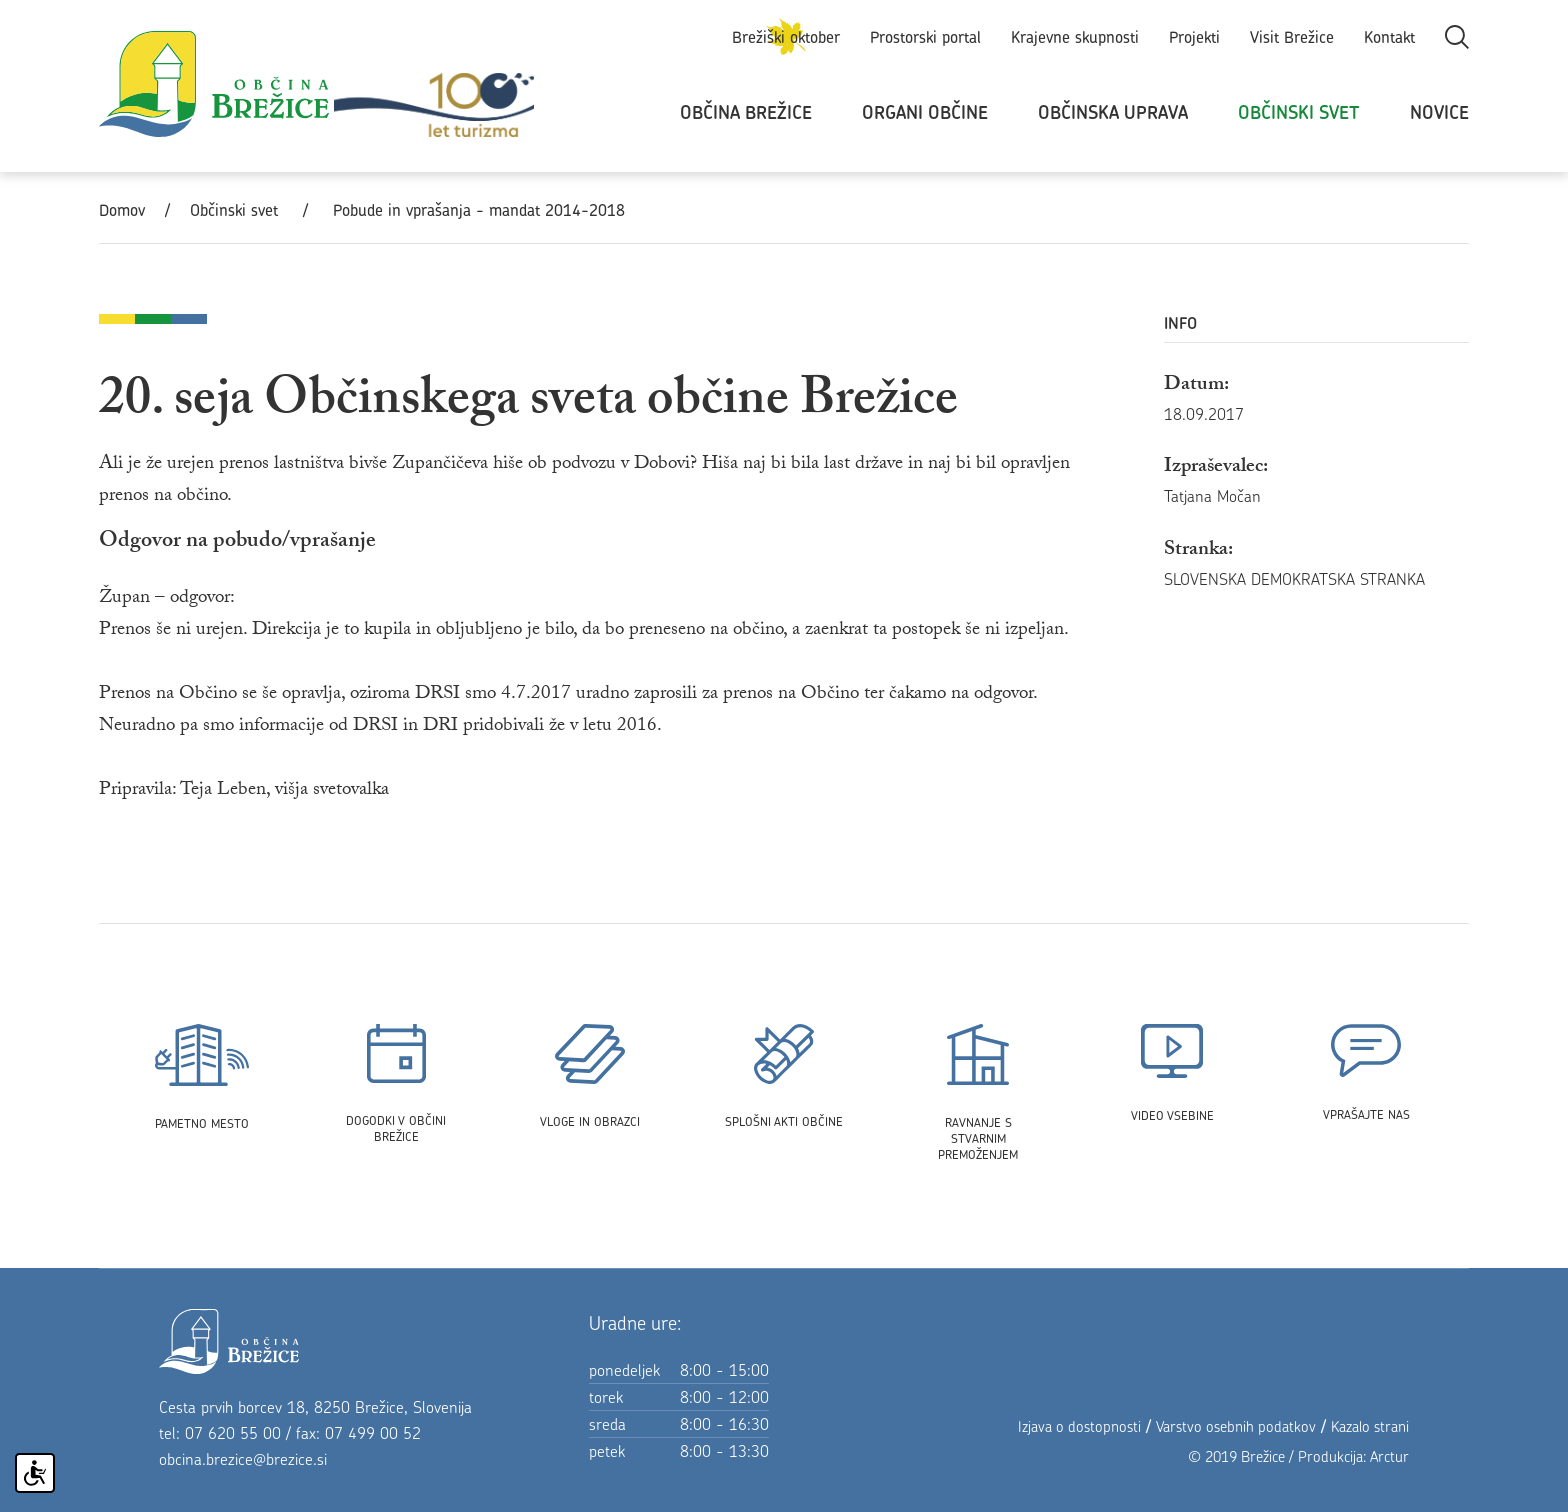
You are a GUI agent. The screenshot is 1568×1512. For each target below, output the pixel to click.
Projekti (1194, 37)
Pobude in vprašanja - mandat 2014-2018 (479, 210)
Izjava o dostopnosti (1079, 1426)
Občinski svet (1299, 112)
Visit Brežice (1292, 37)
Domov (122, 210)
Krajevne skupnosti (1075, 37)
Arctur (1389, 1456)
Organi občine (925, 112)
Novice (1439, 112)
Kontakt (1389, 37)
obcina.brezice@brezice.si (243, 1459)
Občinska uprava (1113, 112)
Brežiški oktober (786, 37)
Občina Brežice (746, 112)
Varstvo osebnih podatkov (1236, 1426)
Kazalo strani (1370, 1426)
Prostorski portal (925, 37)
